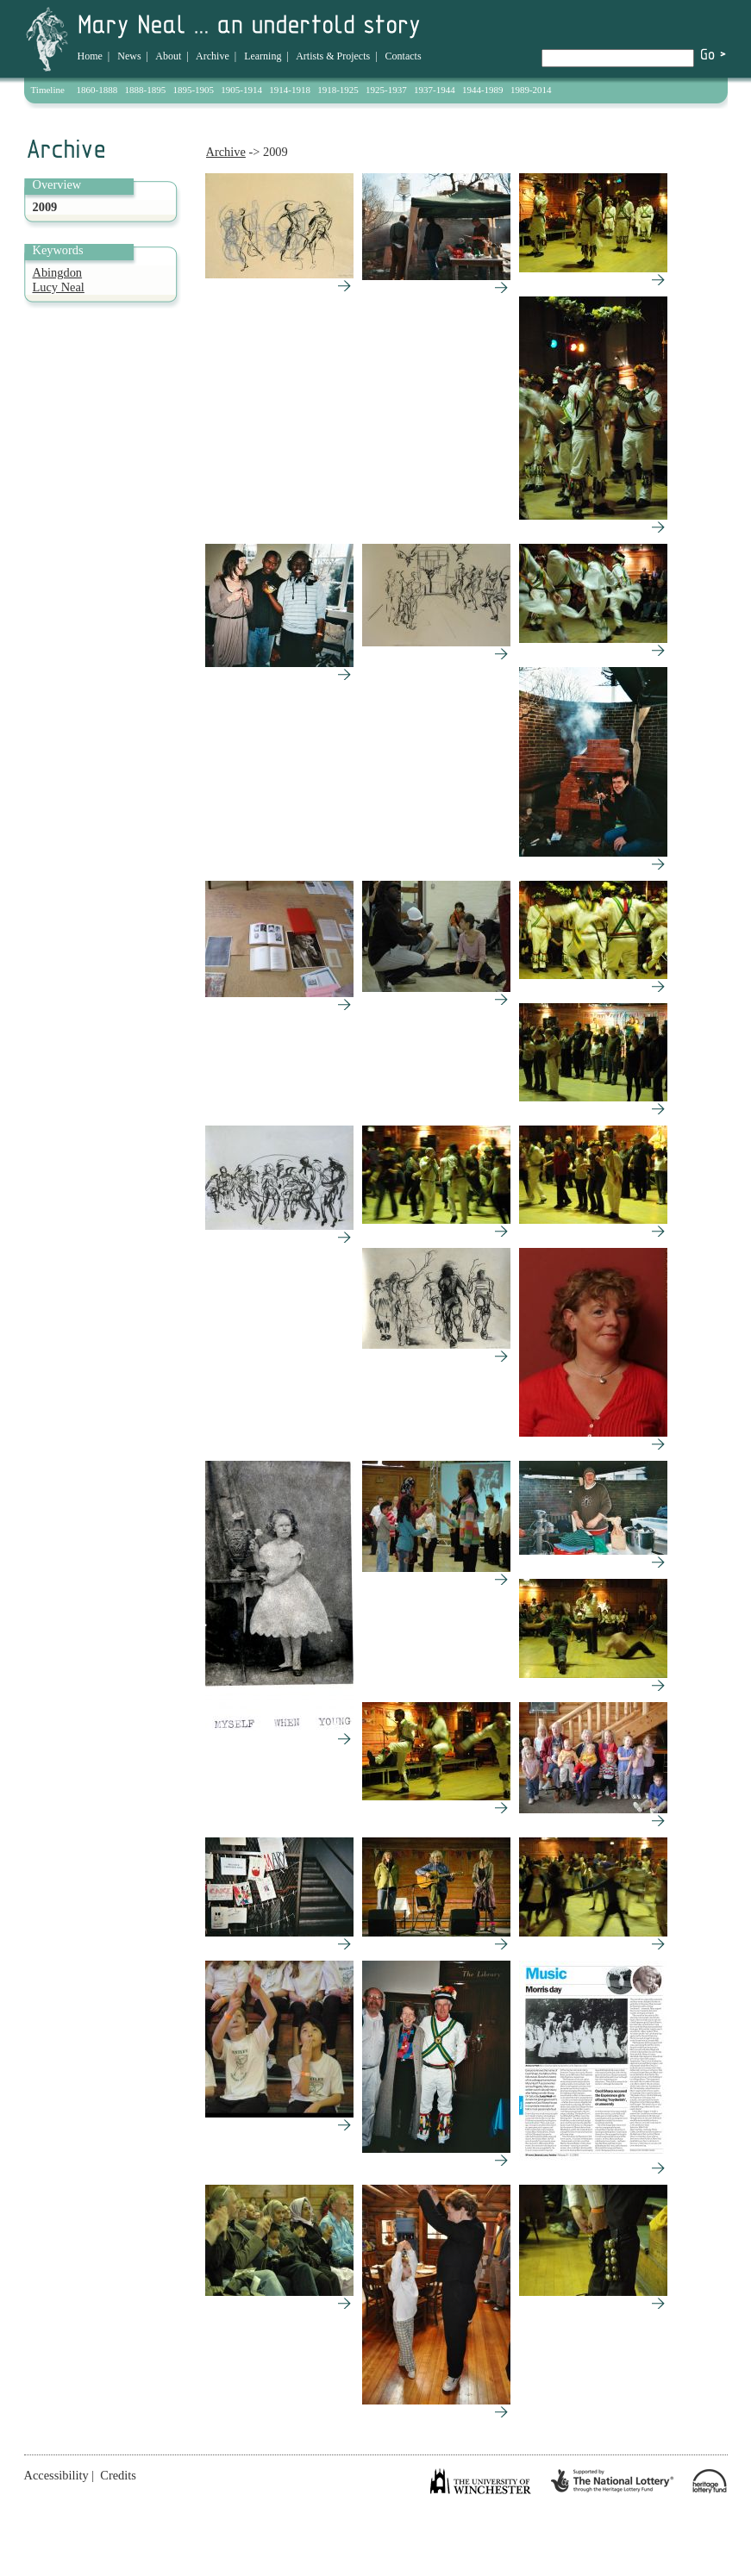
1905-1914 (241, 89)
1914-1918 (289, 89)
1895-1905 (193, 89)
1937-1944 (434, 89)
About (168, 56)
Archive (212, 56)
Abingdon (58, 272)
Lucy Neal (58, 287)
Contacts (403, 56)
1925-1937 (386, 89)
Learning (262, 56)
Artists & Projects (333, 56)
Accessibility (56, 2475)
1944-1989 (483, 89)
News (129, 56)
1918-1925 (338, 89)
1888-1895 (145, 89)
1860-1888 (97, 89)
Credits (118, 2475)
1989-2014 (531, 89)
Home (90, 56)
